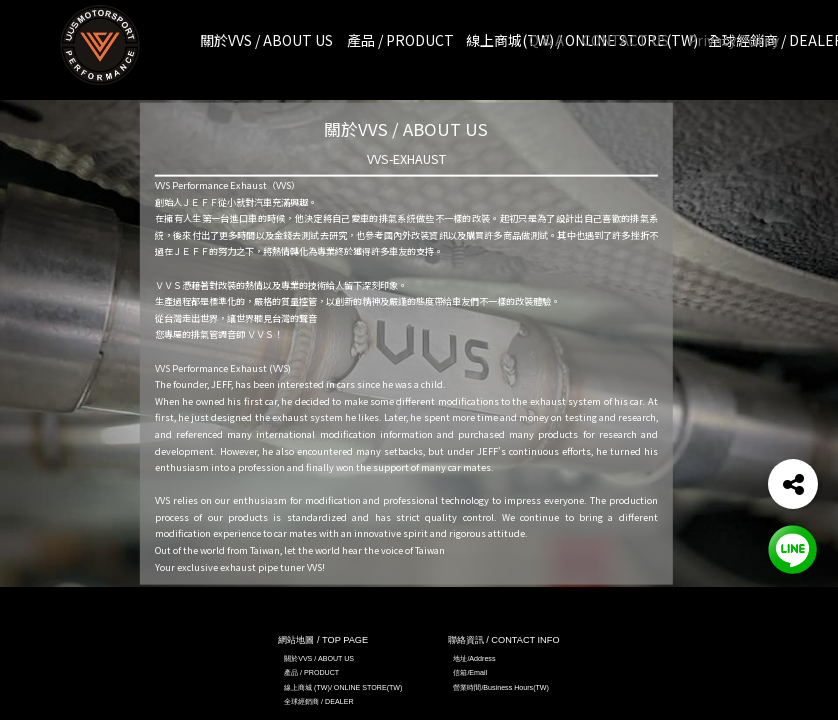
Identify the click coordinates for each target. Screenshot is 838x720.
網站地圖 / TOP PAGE (323, 640)
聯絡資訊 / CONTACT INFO (504, 640)
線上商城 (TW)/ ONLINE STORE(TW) (343, 688)
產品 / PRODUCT (311, 673)
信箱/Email (470, 673)
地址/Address (474, 659)
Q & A (546, 40)
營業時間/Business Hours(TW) (501, 688)
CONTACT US (625, 40)
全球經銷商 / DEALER (318, 702)
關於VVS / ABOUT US (319, 659)
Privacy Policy (733, 40)
